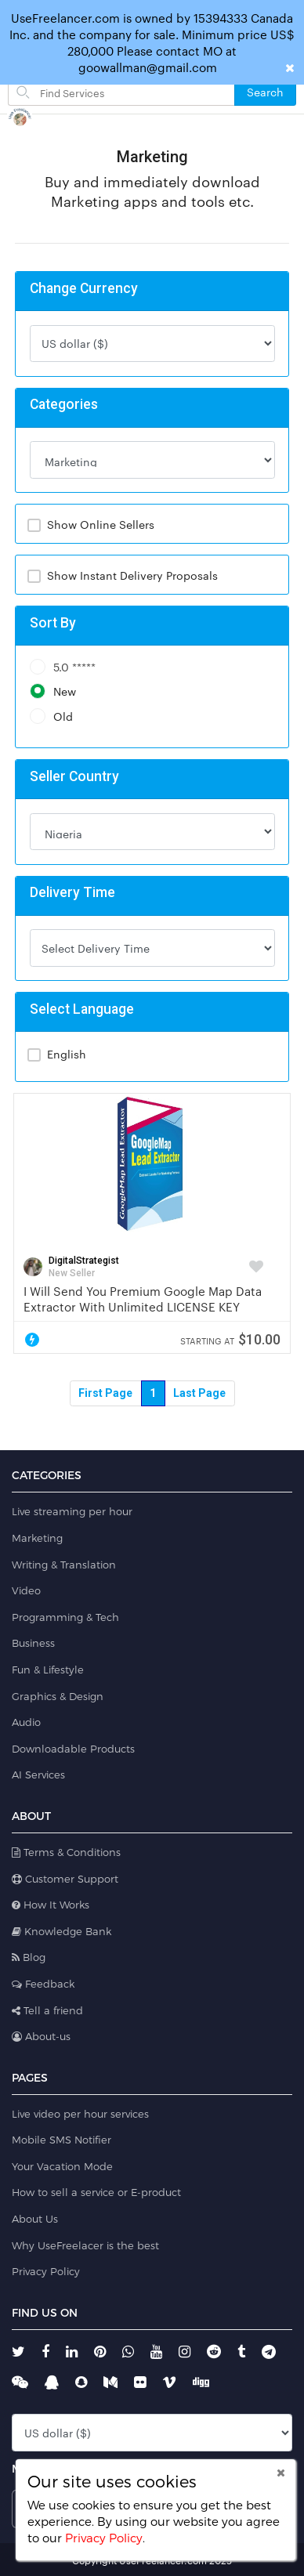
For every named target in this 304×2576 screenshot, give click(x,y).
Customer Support (65, 1878)
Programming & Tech (65, 1617)
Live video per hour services (80, 2113)
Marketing (37, 1538)
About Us (35, 2218)
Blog (28, 1957)
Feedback (43, 1983)
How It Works (50, 1904)
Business (33, 1643)
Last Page (199, 1393)
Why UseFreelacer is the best (85, 2245)
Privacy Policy (46, 2271)
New (53, 691)
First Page (105, 1393)
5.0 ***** (63, 667)
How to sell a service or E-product (96, 2192)
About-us (41, 2036)
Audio (26, 1722)
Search (265, 91)
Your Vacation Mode (62, 2166)
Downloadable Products (73, 1748)
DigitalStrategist (84, 1260)
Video (26, 1590)
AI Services (38, 1774)
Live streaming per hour (72, 1511)
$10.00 (230, 1339)
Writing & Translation (64, 1564)
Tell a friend (47, 2010)
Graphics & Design (57, 1696)
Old (51, 716)
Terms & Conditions (66, 1852)
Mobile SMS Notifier (61, 2139)
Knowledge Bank (61, 1931)
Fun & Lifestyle (48, 1669)
